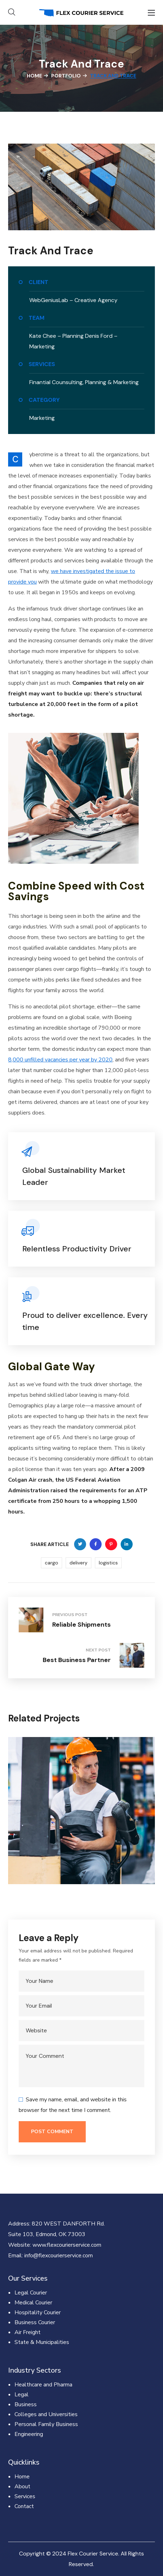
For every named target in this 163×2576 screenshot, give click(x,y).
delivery (78, 1562)
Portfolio (66, 76)
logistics (108, 1562)
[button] (11, 12)
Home (34, 76)
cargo (51, 1562)
